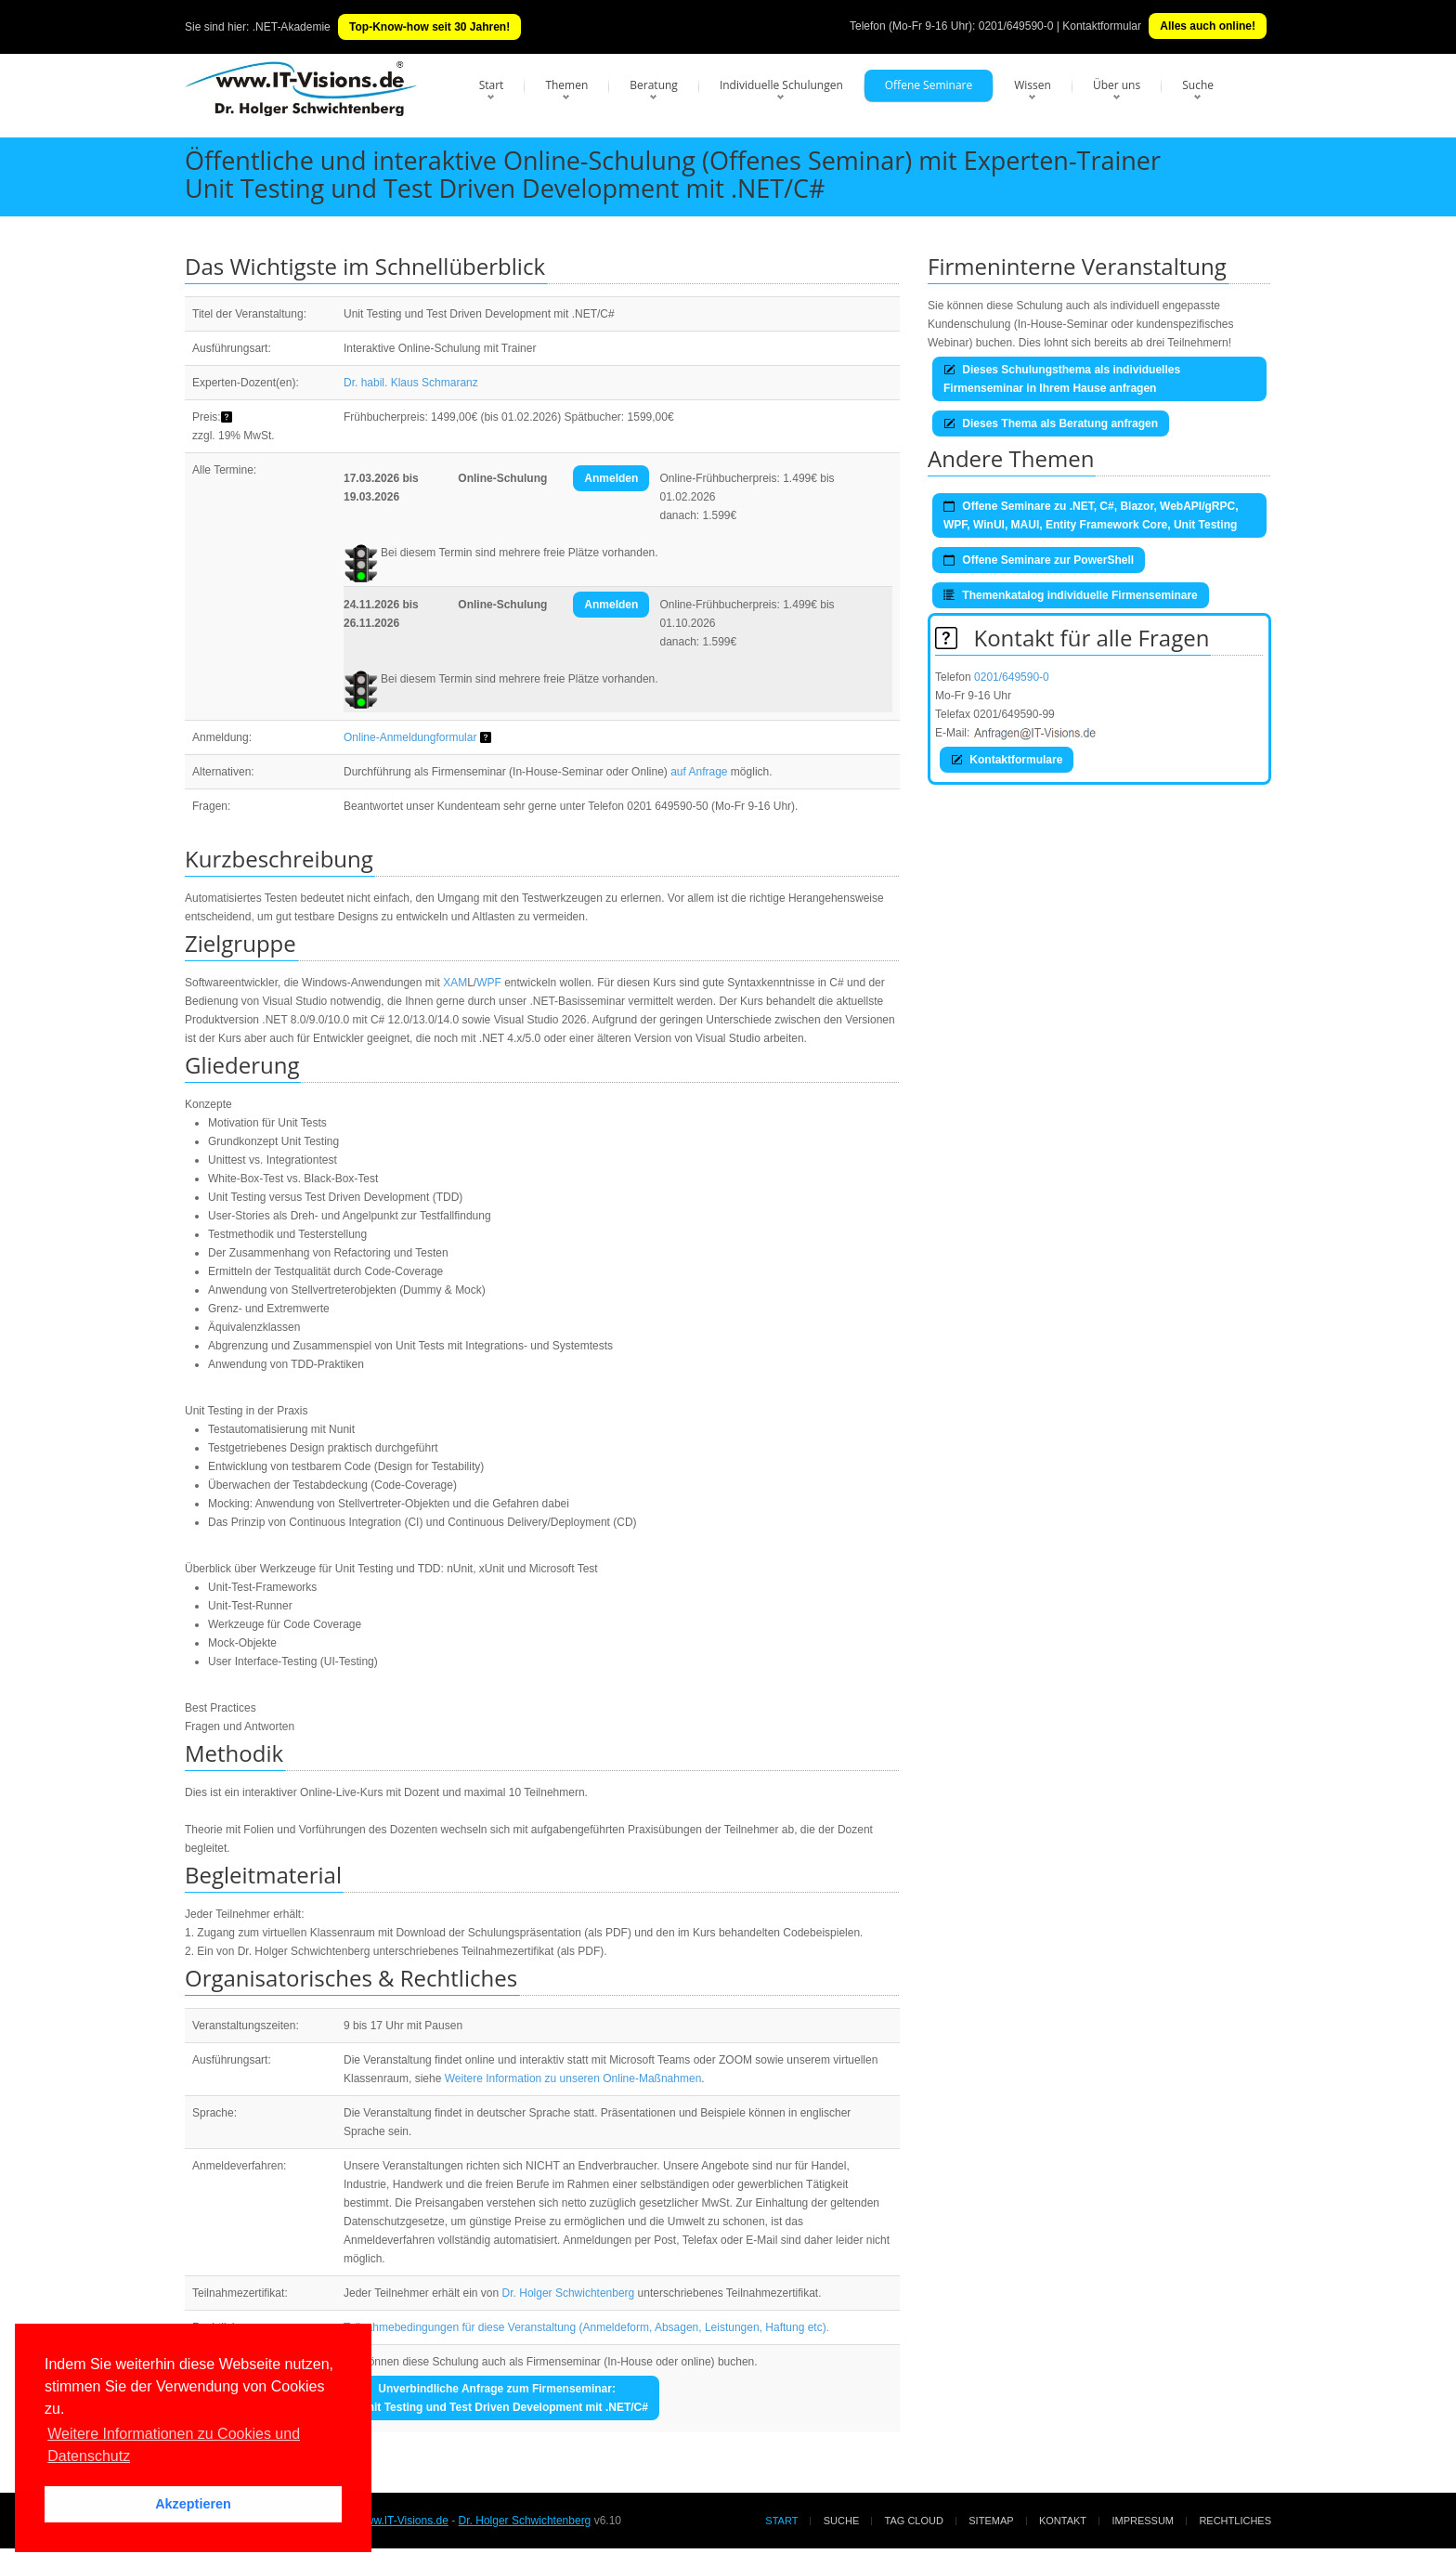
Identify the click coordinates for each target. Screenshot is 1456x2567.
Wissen (1032, 85)
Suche (1198, 85)
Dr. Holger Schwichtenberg (568, 2293)
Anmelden (611, 478)
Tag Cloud (914, 2520)
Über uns (1116, 85)
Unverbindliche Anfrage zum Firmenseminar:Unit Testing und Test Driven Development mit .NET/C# (503, 2398)
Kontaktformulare (1006, 759)
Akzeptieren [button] (193, 2503)
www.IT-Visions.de (403, 2520)
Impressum (1143, 2520)
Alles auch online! (1207, 26)
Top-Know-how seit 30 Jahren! (429, 26)
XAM (455, 982)
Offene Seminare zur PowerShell (1038, 560)
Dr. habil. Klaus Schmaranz (411, 382)
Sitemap (990, 2520)
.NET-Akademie (292, 26)
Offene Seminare (929, 85)
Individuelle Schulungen (781, 85)
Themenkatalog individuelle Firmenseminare (1070, 595)
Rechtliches (1235, 2520)
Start (491, 85)
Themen (566, 85)
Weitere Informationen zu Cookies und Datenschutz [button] (173, 2445)
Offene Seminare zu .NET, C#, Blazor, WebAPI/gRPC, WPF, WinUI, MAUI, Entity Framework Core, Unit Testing (1091, 515)
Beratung (654, 85)
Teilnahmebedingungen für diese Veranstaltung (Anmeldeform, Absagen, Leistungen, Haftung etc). (586, 2327)
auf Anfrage (698, 771)
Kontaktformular (1101, 26)
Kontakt (1062, 2520)
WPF (488, 982)
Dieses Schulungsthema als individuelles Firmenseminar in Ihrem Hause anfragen (1061, 379)
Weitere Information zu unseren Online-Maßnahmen (573, 2078)
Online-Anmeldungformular (410, 737)
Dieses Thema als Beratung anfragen (1050, 423)
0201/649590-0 (1016, 26)
